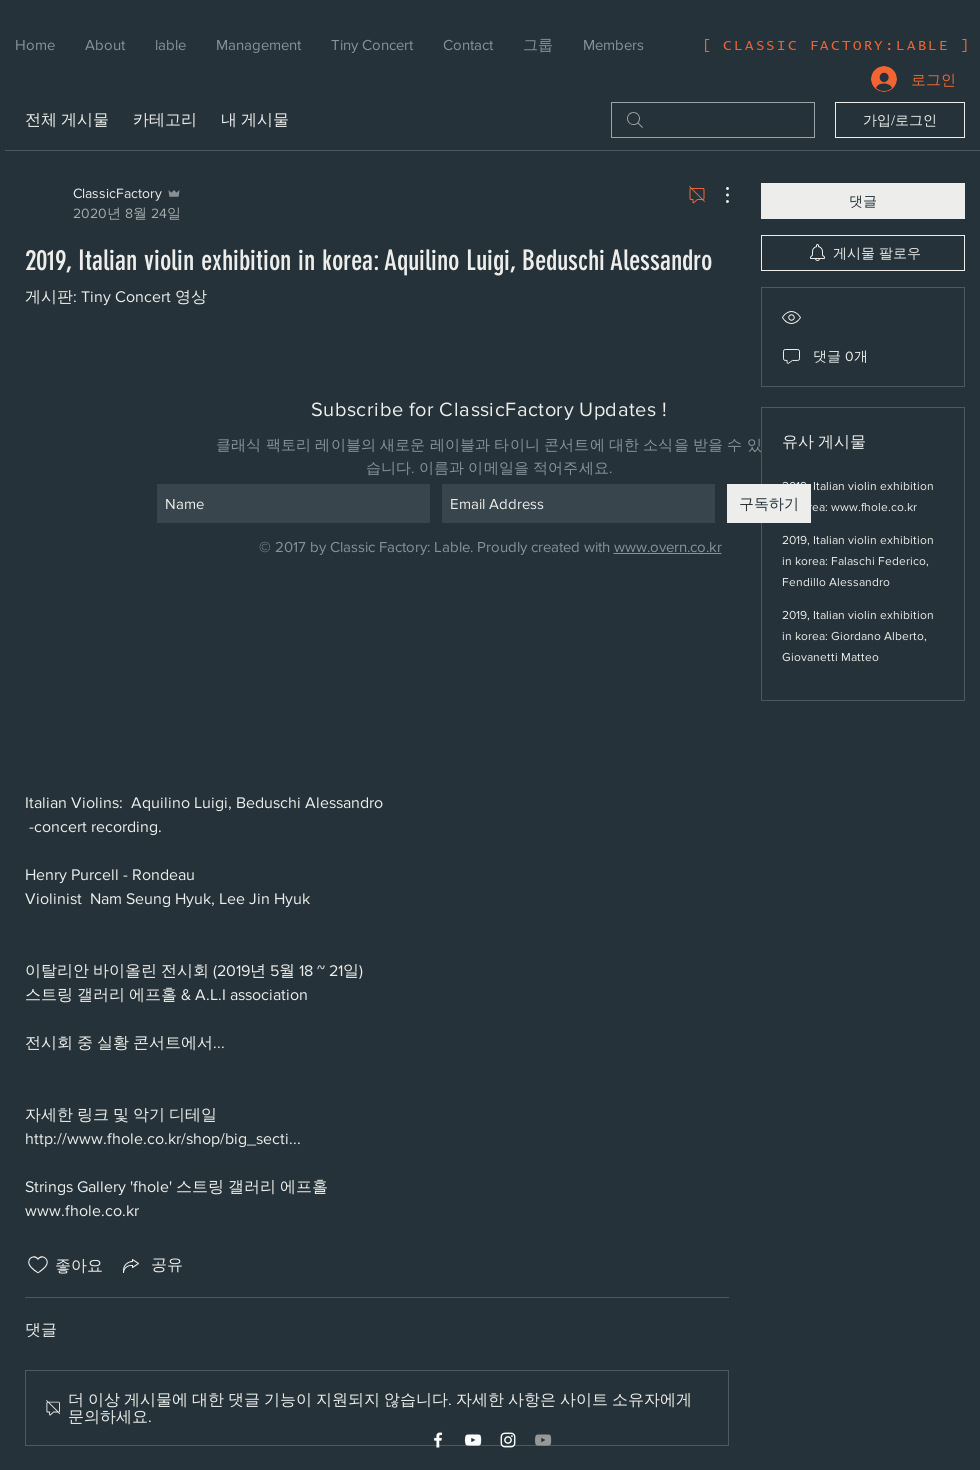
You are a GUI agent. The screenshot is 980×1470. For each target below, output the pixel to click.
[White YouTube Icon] (473, 1440)
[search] (713, 120)
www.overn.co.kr (668, 546)
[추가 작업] (717, 195)
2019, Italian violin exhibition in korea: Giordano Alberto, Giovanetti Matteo (858, 636)
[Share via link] (151, 1265)
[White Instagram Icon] (508, 1440)
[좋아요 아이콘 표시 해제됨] (38, 1265)
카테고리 (165, 119)
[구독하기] (769, 503)
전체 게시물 (67, 119)
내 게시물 (255, 119)
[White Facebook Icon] (438, 1440)
